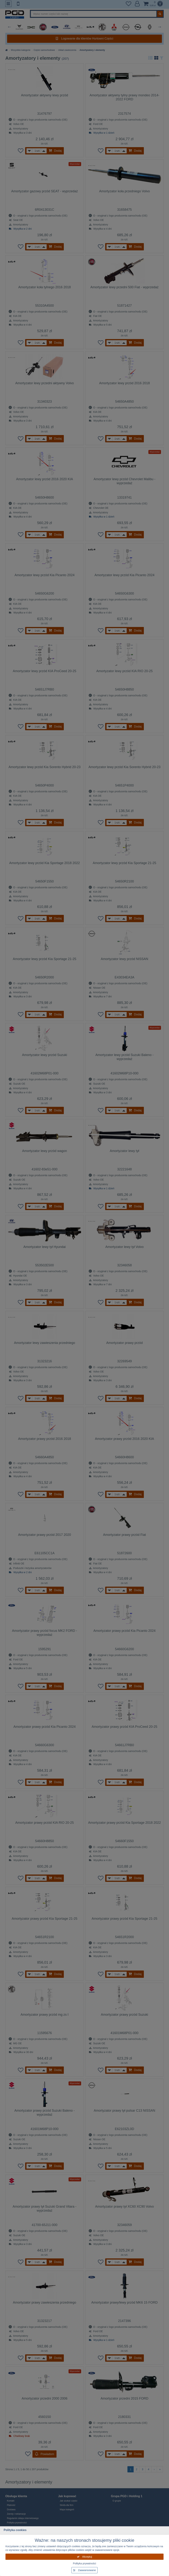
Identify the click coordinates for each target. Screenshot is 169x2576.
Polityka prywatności (84, 2563)
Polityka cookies (15, 2530)
